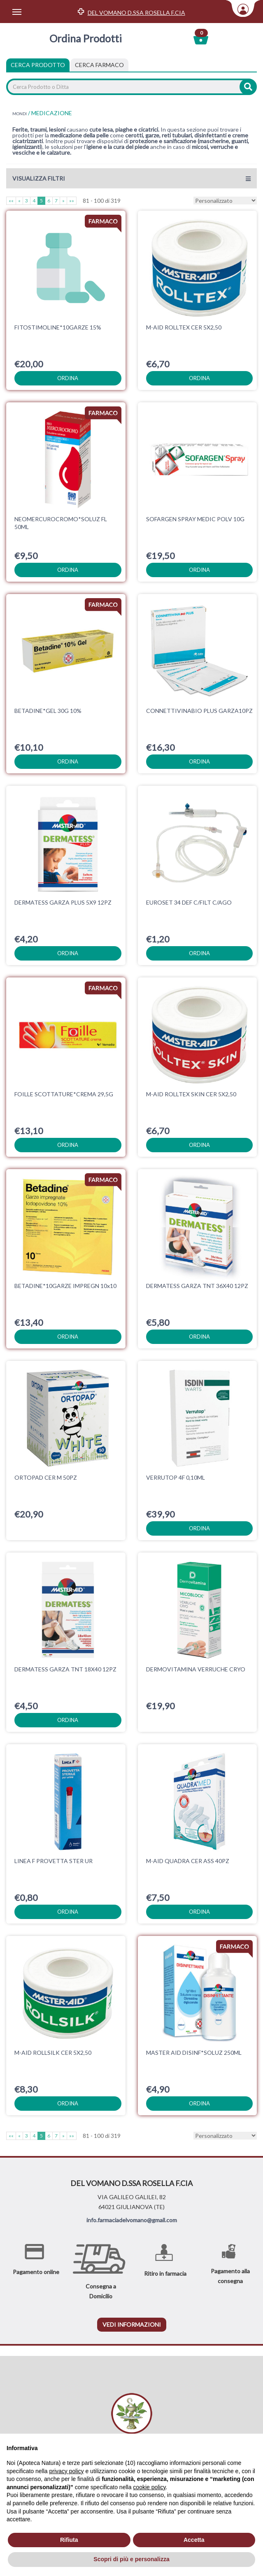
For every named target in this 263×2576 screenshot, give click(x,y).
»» (71, 200)
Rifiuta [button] (69, 2540)
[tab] (99, 65)
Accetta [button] (194, 2540)
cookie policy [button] (149, 2487)
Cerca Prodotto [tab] (38, 64)
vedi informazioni (131, 2324)
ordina (67, 378)
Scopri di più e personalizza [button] (131, 2559)
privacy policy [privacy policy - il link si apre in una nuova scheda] (66, 2471)
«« (11, 200)
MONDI (19, 113)
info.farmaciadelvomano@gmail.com (131, 2219)
